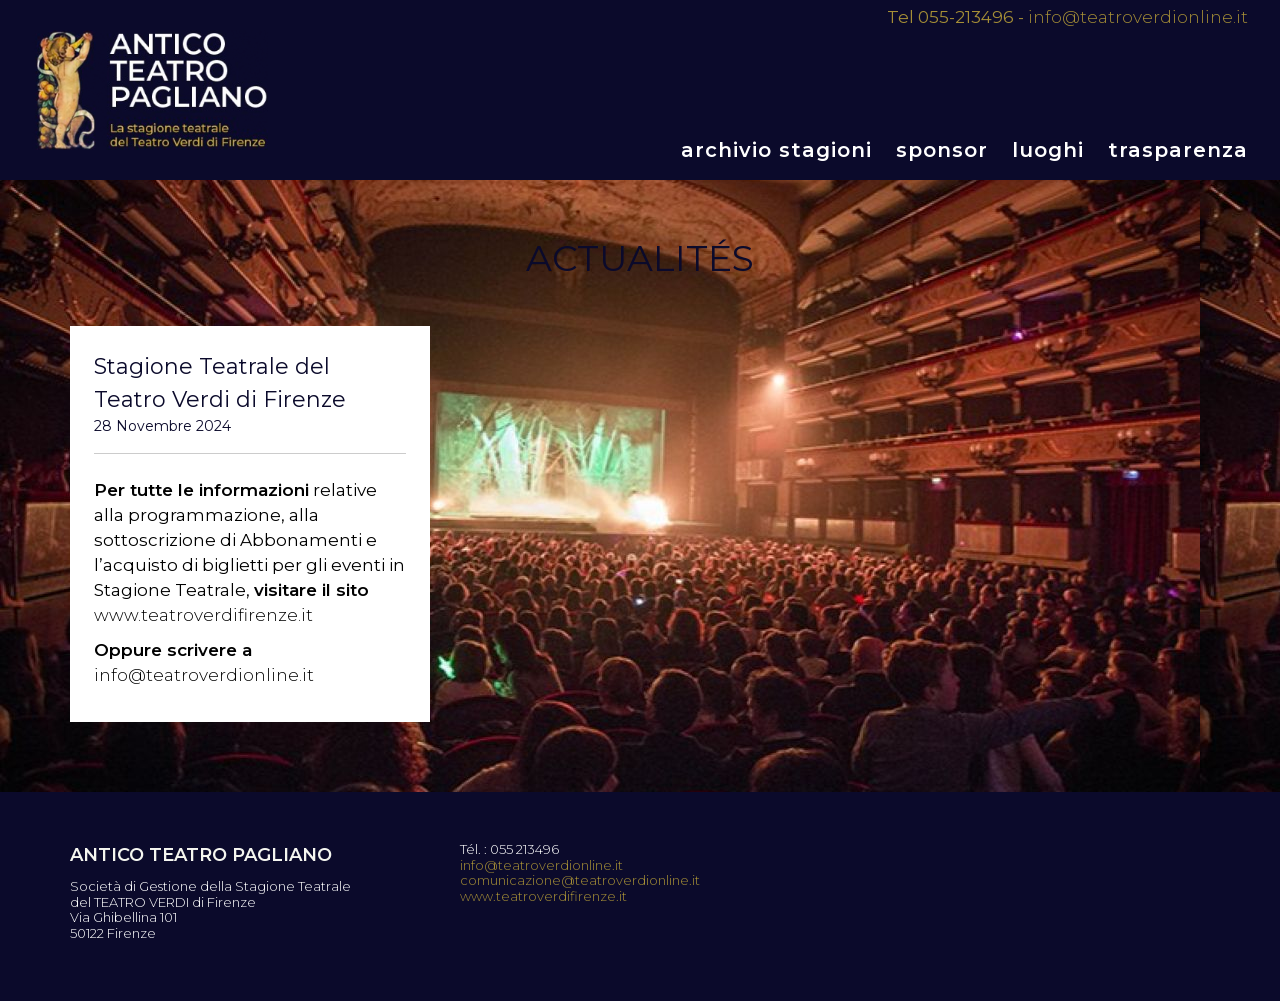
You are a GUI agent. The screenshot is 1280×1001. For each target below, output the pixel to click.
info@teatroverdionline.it (1138, 17)
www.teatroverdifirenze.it (203, 615)
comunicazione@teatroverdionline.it (580, 880)
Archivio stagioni (776, 150)
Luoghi (1048, 150)
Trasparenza (1178, 150)
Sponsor (942, 150)
